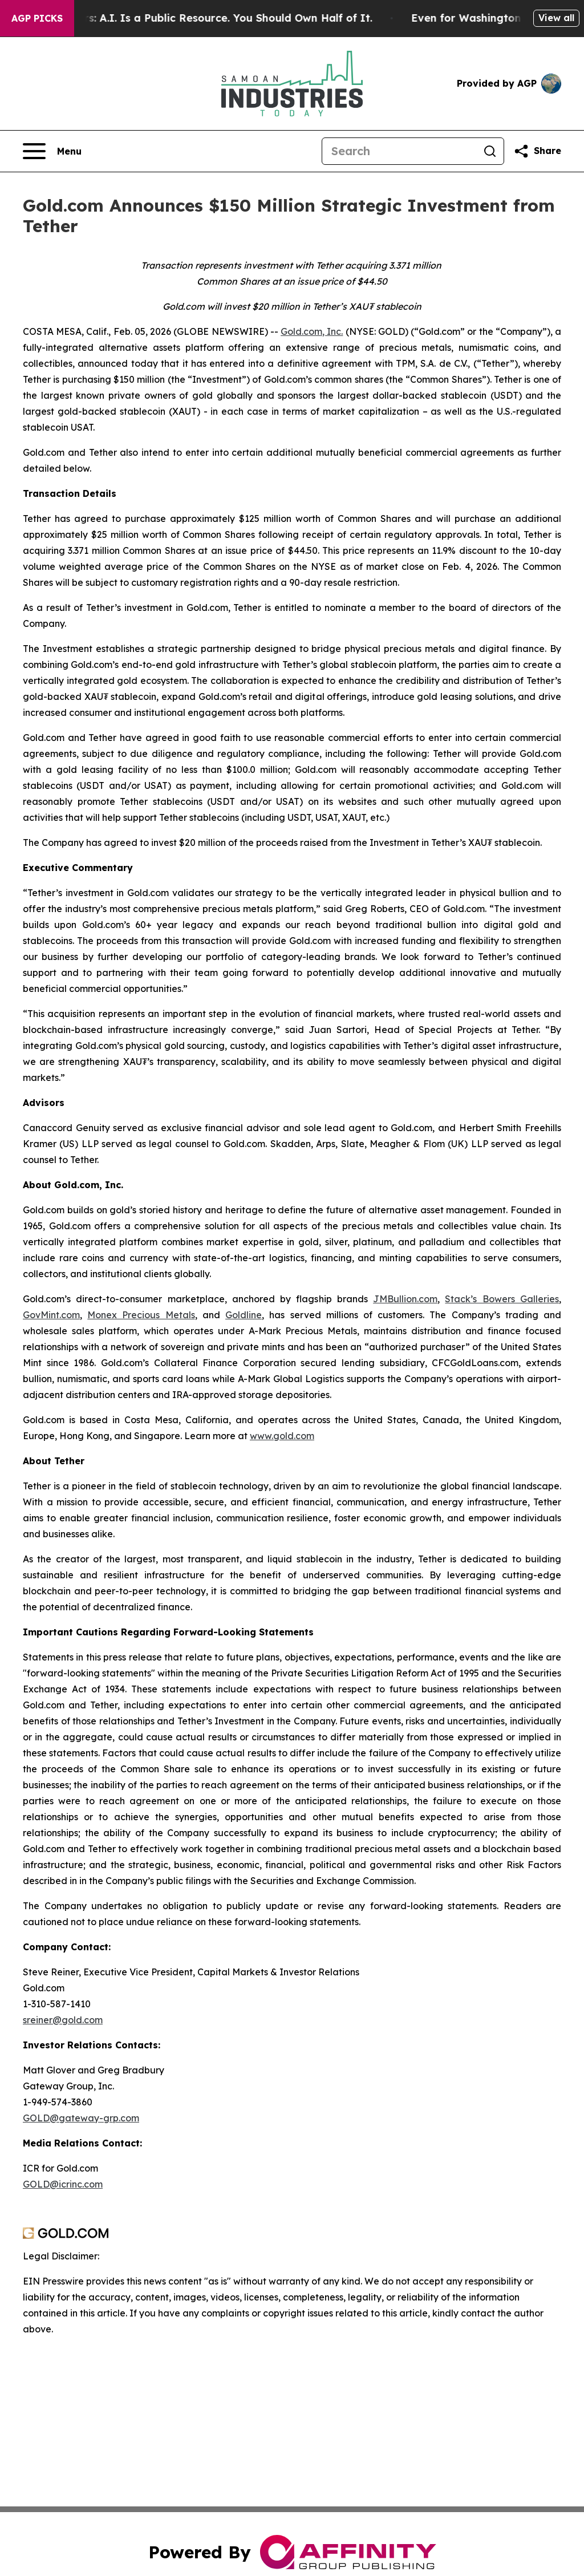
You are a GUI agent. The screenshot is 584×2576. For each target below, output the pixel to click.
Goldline (243, 1315)
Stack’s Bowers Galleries (502, 1299)
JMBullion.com (405, 1299)
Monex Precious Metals (140, 1315)
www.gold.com (282, 1435)
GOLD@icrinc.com (63, 2184)
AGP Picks (37, 18)
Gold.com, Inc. (312, 331)
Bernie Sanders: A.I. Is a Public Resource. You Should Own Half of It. (204, 18)
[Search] (399, 151)
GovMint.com (51, 1315)
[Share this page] (537, 151)
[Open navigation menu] (52, 151)
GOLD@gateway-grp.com (81, 2118)
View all (556, 17)
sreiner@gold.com (63, 2020)
